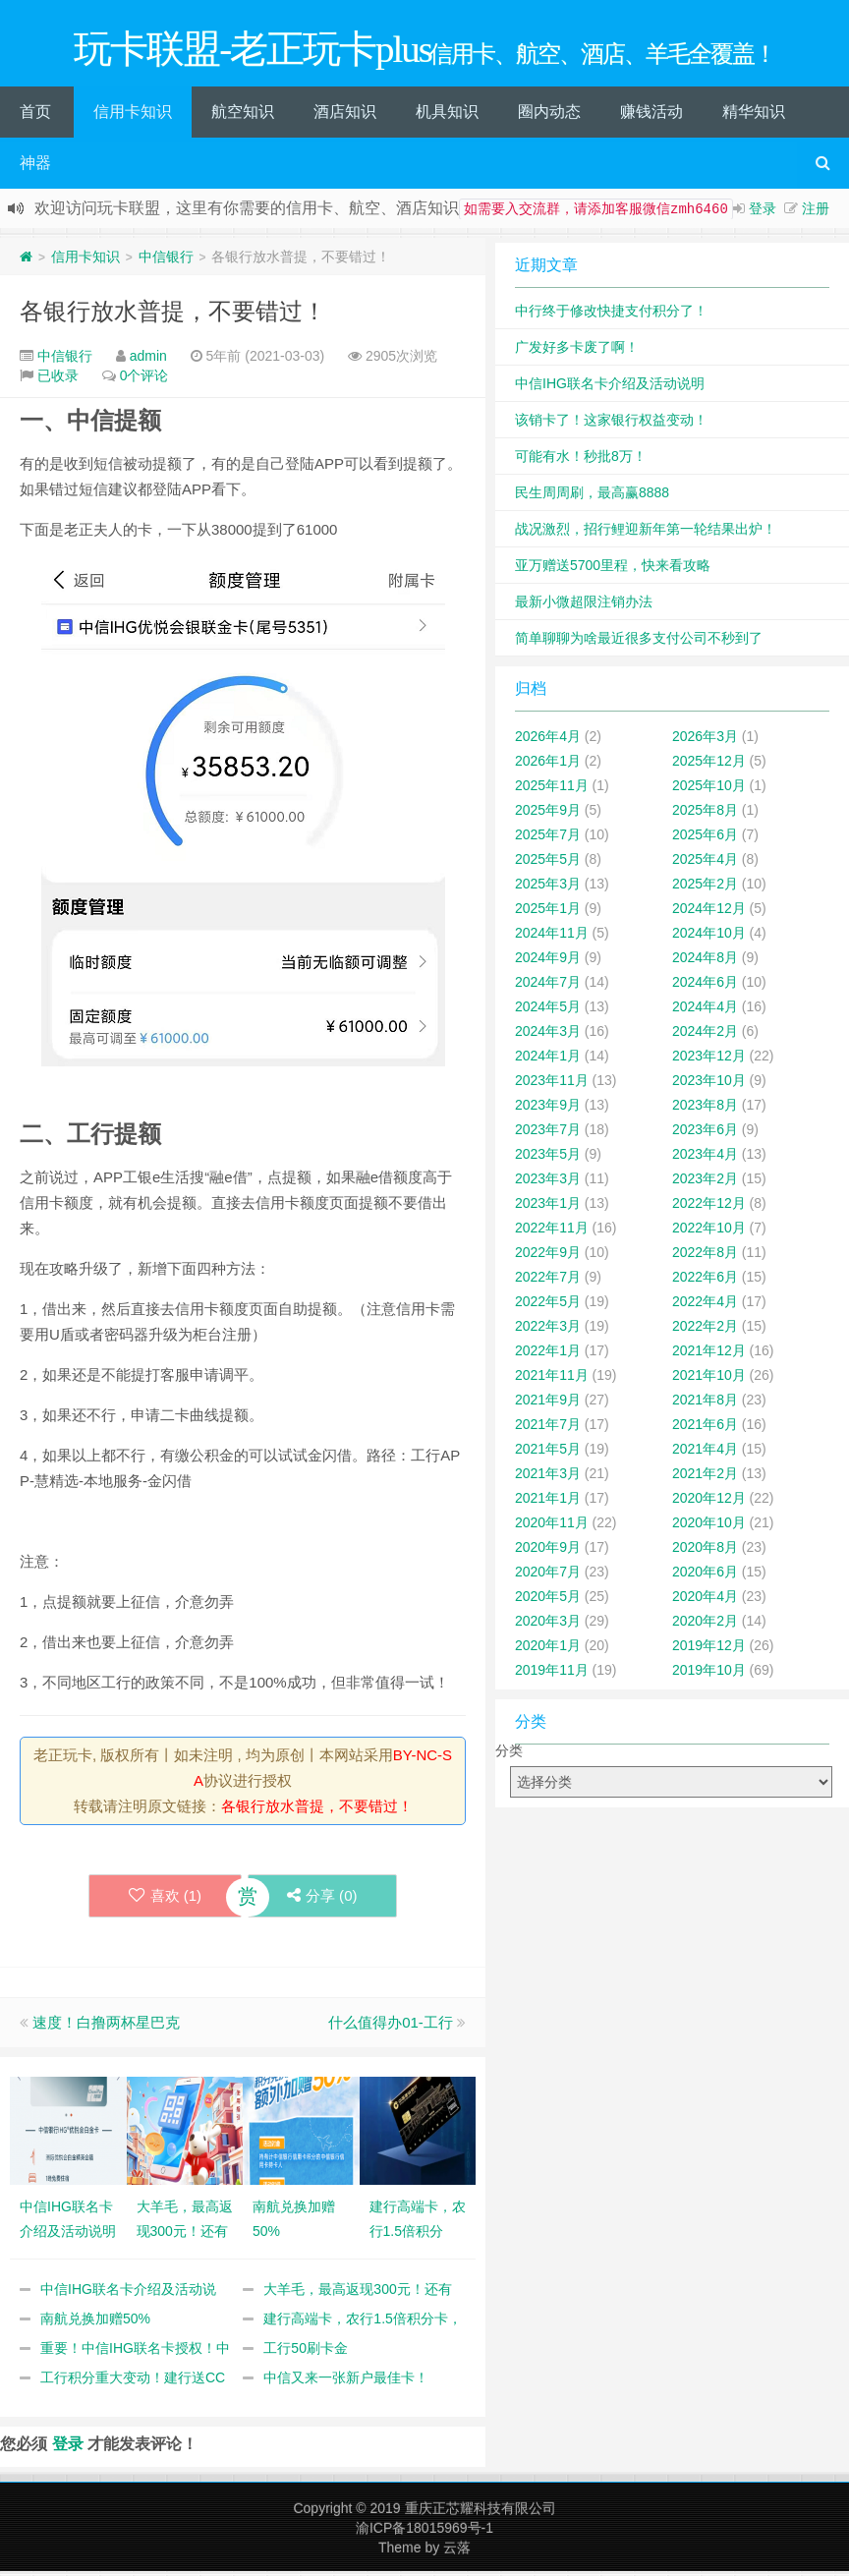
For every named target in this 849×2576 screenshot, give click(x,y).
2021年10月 (709, 1380)
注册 (815, 213)
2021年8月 (705, 1404)
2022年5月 (548, 1306)
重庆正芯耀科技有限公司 (480, 2513)
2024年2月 (705, 1036)
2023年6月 (705, 1134)
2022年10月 (709, 1232)
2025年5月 (548, 864)
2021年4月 (705, 1453)
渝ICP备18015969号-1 (424, 2533)
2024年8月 (705, 962)
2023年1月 (548, 1208)
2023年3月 (548, 1183)
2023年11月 (552, 1085)
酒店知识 (344, 116)
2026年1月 (548, 765)
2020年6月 (705, 1576)
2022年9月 (548, 1257)
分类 (509, 1755)
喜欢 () (164, 1900)
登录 (762, 213)
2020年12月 (709, 1503)
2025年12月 (709, 765)
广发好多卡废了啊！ (577, 352)
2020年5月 (548, 1601)
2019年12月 (709, 1650)
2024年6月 (705, 987)
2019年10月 (709, 1675)
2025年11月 (552, 790)
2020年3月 (548, 1625)
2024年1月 (548, 1060)
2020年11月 (552, 1527)
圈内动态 (549, 116)
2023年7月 (548, 1134)
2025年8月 (705, 815)
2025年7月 (548, 839)
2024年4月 (705, 1011)
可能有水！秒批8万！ (581, 461)
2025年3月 (548, 888)
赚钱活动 (651, 116)
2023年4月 (705, 1159)
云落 (457, 2552)
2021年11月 (552, 1380)
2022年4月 (705, 1306)
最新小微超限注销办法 (583, 606)
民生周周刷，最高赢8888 (592, 497)
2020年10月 (709, 1527)
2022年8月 (705, 1257)
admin (148, 361)
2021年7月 (548, 1429)
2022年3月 (548, 1331)
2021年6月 (705, 1429)
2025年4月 (705, 864)
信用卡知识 (132, 116)
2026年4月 (548, 741)
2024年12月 (709, 913)
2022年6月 (705, 1281)
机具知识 (447, 116)
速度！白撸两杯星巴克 (106, 2027)
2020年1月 (548, 1650)
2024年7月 (548, 987)
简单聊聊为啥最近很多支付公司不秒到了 (639, 643)
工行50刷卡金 (305, 2353)
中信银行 (166, 261)
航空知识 (242, 116)
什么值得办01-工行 (390, 2027)
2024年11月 (552, 937)
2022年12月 (709, 1208)
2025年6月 (705, 839)
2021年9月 (548, 1404)
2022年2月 (705, 1331)
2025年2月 (705, 888)
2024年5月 (548, 1011)
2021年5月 (548, 1453)
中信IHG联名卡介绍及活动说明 (610, 388)
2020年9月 (548, 1552)
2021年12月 (709, 1355)
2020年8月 (705, 1552)
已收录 (58, 380)
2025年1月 (548, 913)
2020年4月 (705, 1601)
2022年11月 (552, 1232)
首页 (35, 116)
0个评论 (144, 380)
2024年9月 (548, 962)
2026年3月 (705, 741)
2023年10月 (709, 1085)
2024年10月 (709, 937)
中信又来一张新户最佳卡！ (345, 2382)
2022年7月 (548, 1281)
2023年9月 (548, 1109)
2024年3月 (548, 1036)
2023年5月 (548, 1159)
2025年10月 (709, 790)
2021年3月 (548, 1478)
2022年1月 (548, 1355)
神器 (35, 167)
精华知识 (753, 116)
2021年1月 (548, 1503)
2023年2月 (705, 1183)
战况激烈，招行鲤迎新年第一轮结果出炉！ (645, 534)
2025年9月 (548, 815)
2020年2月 (705, 1625)
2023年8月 (705, 1109)
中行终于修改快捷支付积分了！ (611, 315)
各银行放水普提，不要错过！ (173, 316)
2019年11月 (552, 1675)
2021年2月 (705, 1478)
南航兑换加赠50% (95, 2323)
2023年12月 (709, 1060)
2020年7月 (548, 1576)
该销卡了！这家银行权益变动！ (611, 424)
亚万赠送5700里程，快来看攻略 (612, 570)
